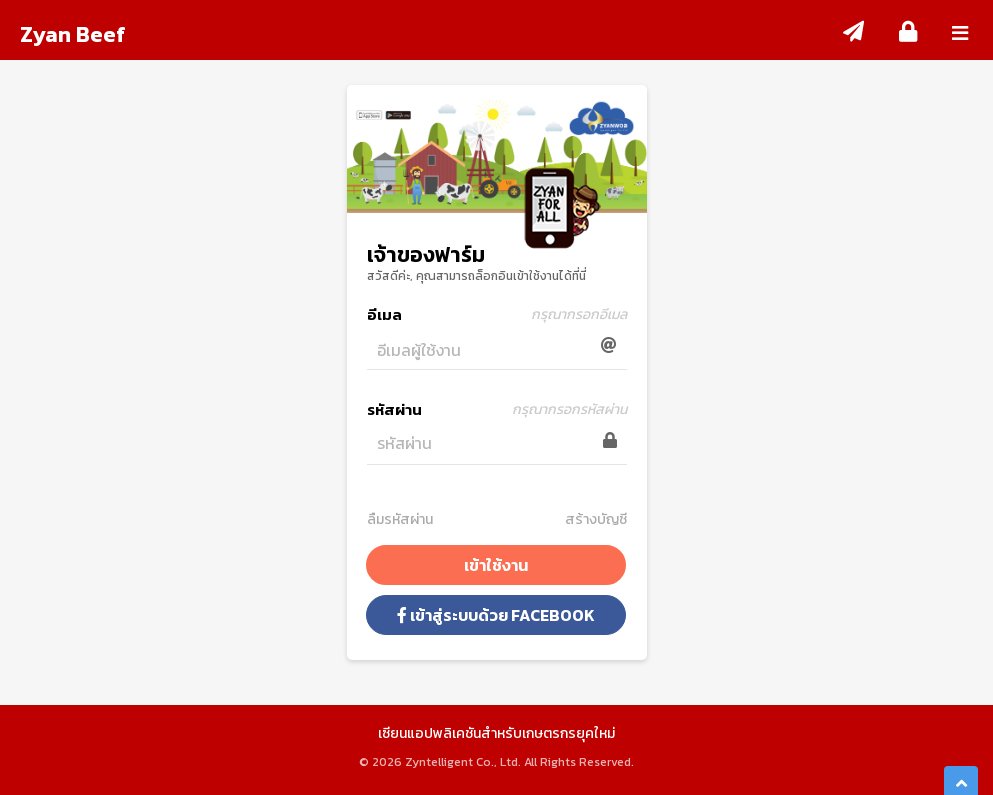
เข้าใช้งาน (496, 565)
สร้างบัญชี (596, 519)
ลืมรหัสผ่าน (400, 519)
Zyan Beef (73, 35)
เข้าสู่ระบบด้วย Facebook (496, 615)
